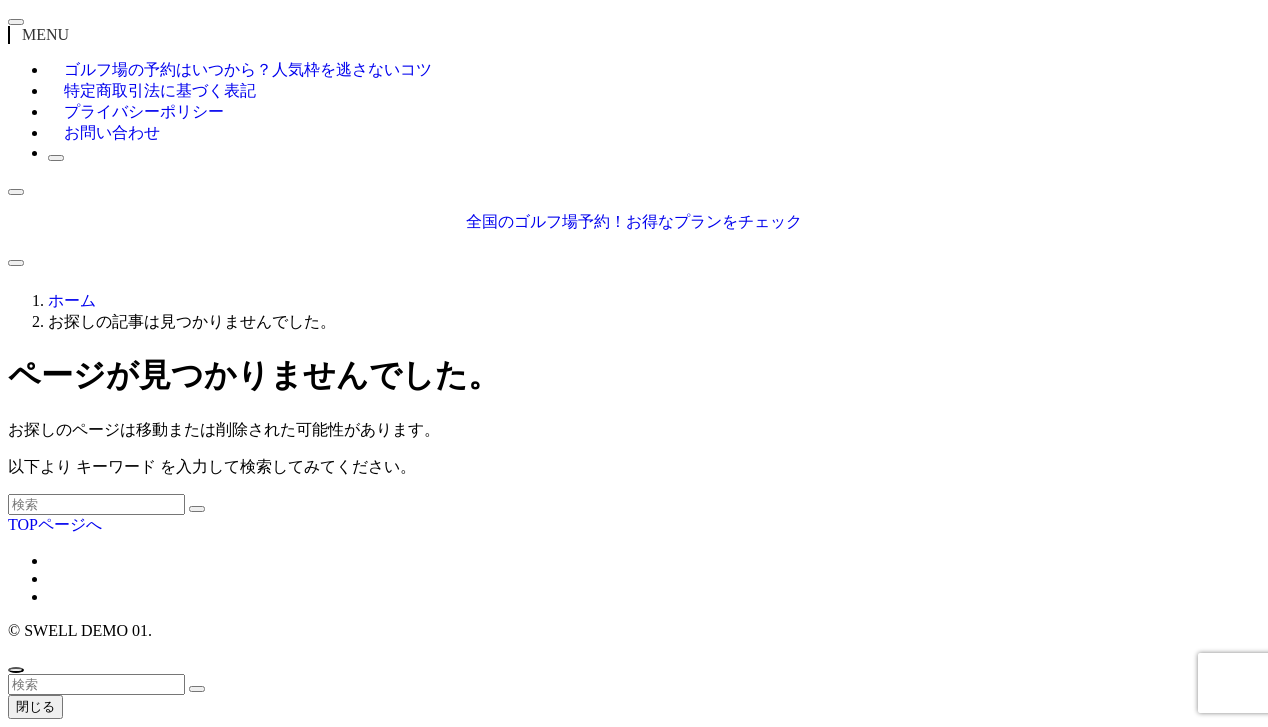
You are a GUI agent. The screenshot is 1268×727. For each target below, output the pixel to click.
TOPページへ (55, 524)
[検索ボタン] (56, 158)
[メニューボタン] (16, 263)
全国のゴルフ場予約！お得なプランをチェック (634, 221)
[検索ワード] (96, 504)
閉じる (35, 706)
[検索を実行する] (197, 509)
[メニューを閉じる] (16, 22)
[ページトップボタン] (16, 670)
